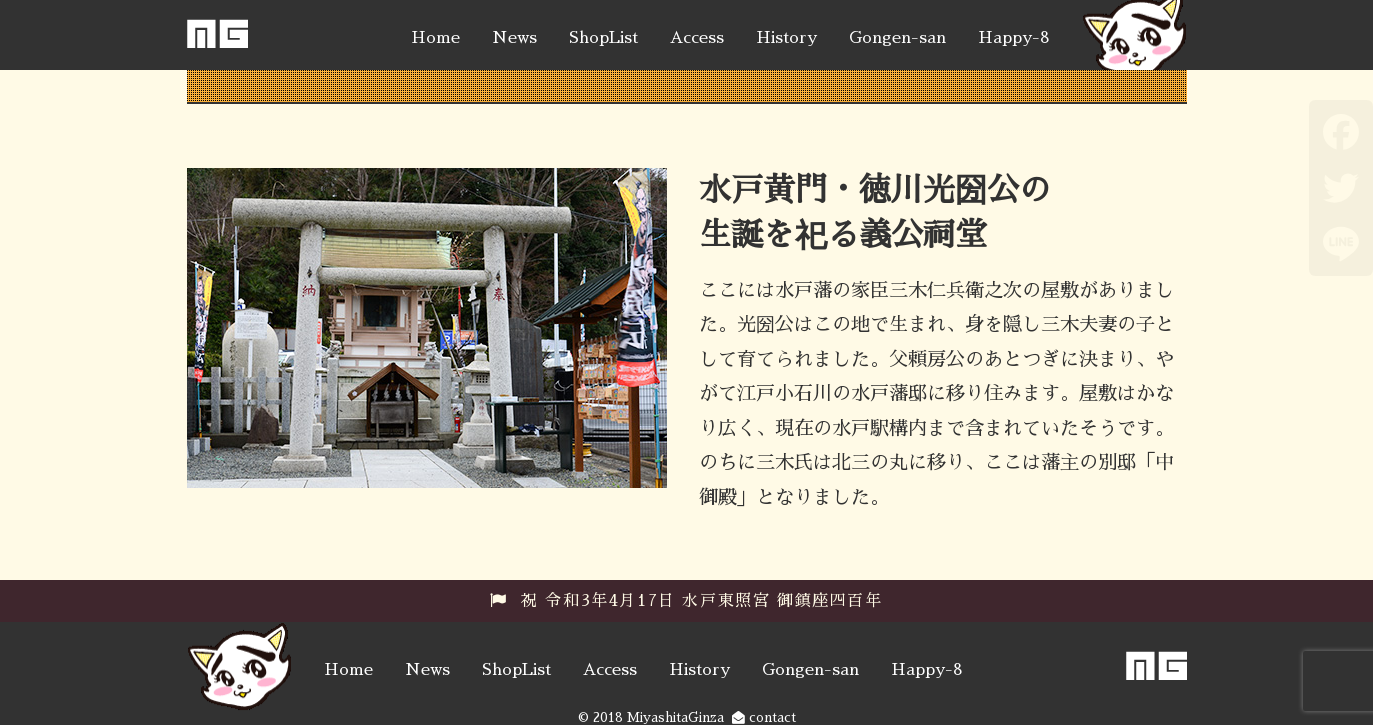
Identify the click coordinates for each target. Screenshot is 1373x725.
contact (764, 717)
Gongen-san (897, 38)
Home (435, 38)
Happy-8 (1014, 38)
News (514, 38)
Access (697, 38)
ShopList (603, 38)
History (786, 38)
